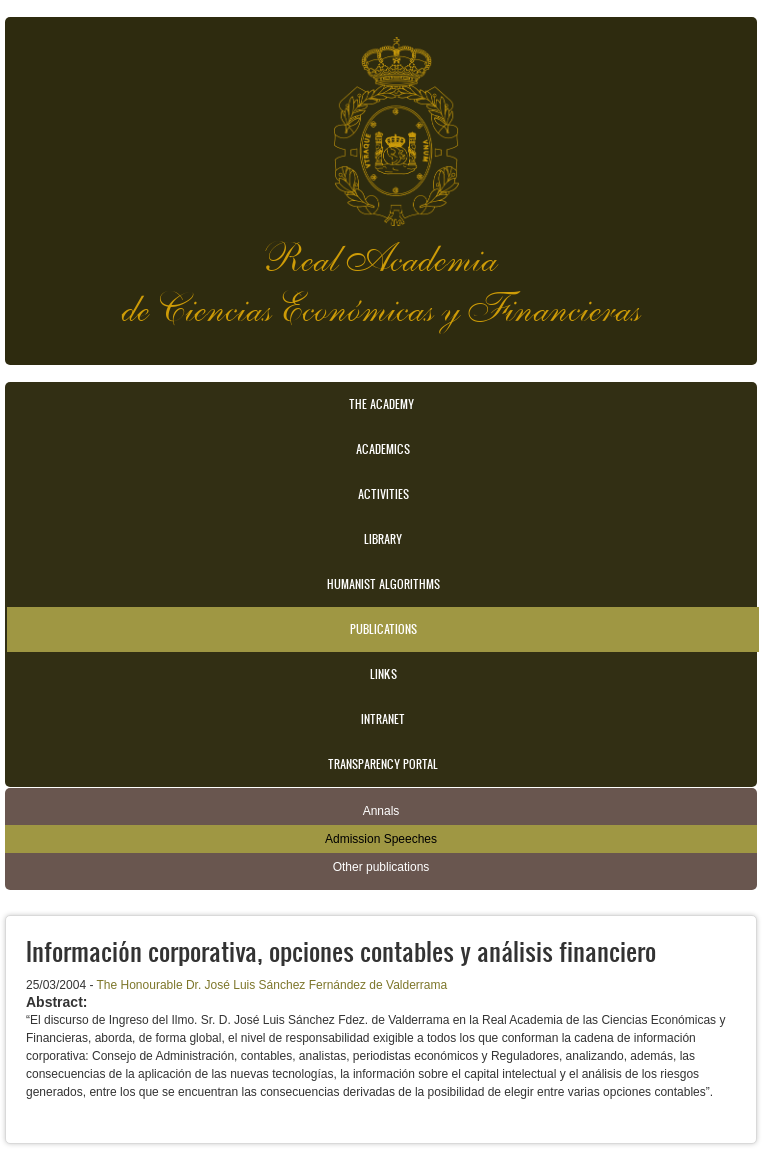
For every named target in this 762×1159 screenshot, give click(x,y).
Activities (383, 494)
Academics (383, 449)
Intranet (383, 719)
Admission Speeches (381, 839)
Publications (383, 629)
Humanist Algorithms (383, 584)
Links (383, 674)
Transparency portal (383, 764)
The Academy (381, 404)
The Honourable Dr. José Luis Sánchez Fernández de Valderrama (272, 985)
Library (383, 539)
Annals (381, 811)
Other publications (381, 867)
